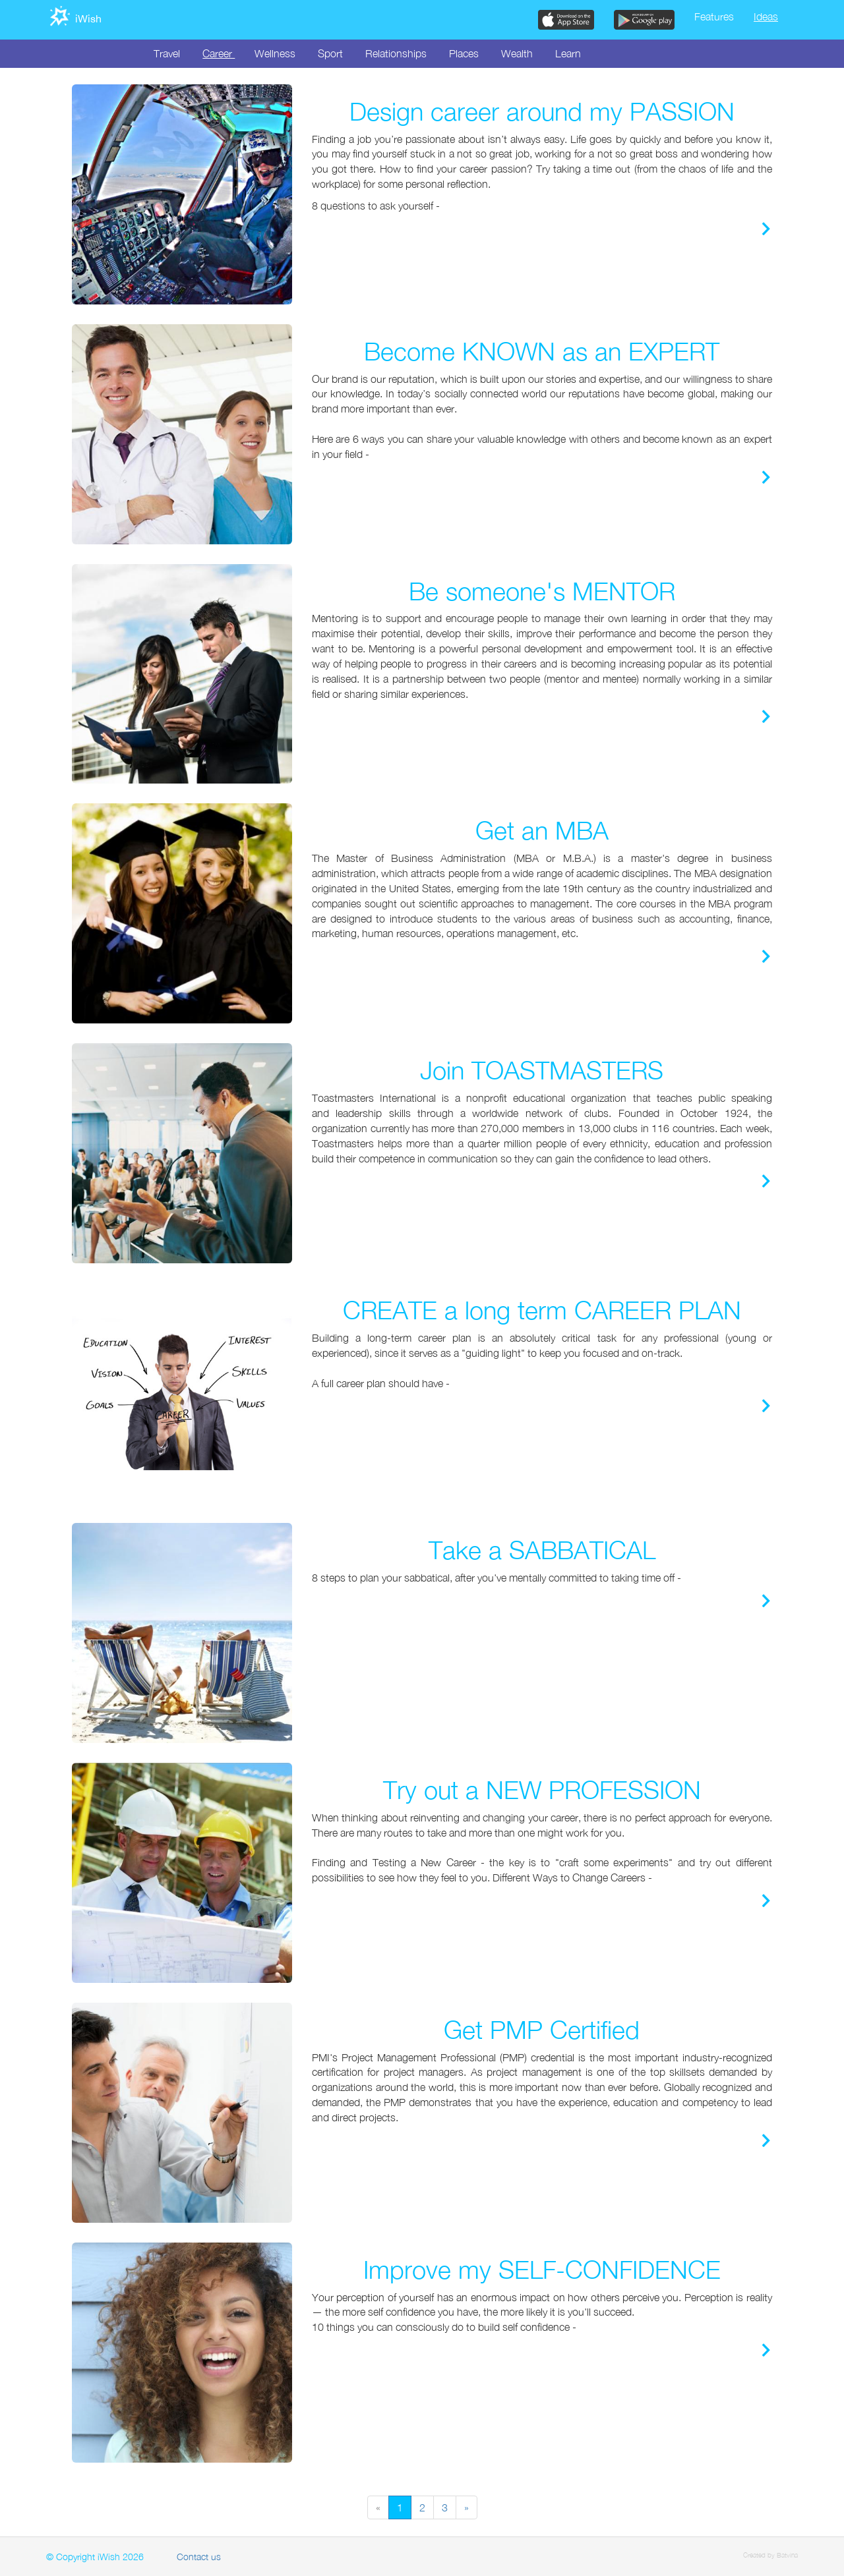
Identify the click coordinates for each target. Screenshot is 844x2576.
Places (464, 53)
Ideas (766, 16)
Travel (167, 53)
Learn (568, 53)
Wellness (275, 53)
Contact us (199, 2556)
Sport (330, 53)
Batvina (787, 2555)
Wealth (517, 53)
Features (714, 16)
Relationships (396, 53)
